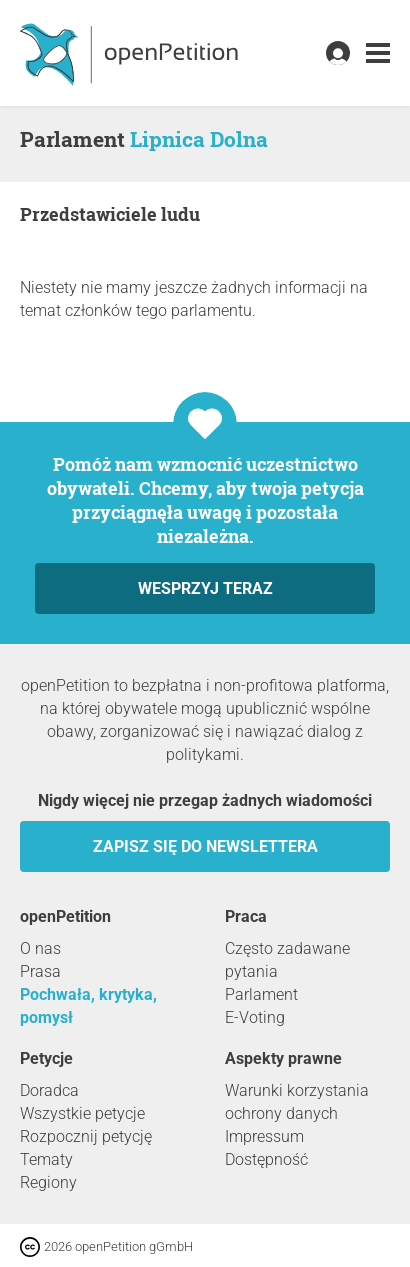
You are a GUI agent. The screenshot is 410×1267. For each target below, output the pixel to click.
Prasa (40, 971)
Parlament (261, 994)
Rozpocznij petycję (86, 1136)
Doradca (49, 1090)
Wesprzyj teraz (205, 588)
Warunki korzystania (297, 1090)
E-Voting (255, 1017)
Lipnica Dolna (199, 139)
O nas (40, 948)
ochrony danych (281, 1113)
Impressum (264, 1136)
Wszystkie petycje (82, 1113)
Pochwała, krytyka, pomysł (88, 1006)
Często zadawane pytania (287, 960)
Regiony (48, 1182)
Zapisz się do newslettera (205, 846)
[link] (378, 53)
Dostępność (266, 1159)
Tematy (46, 1159)
